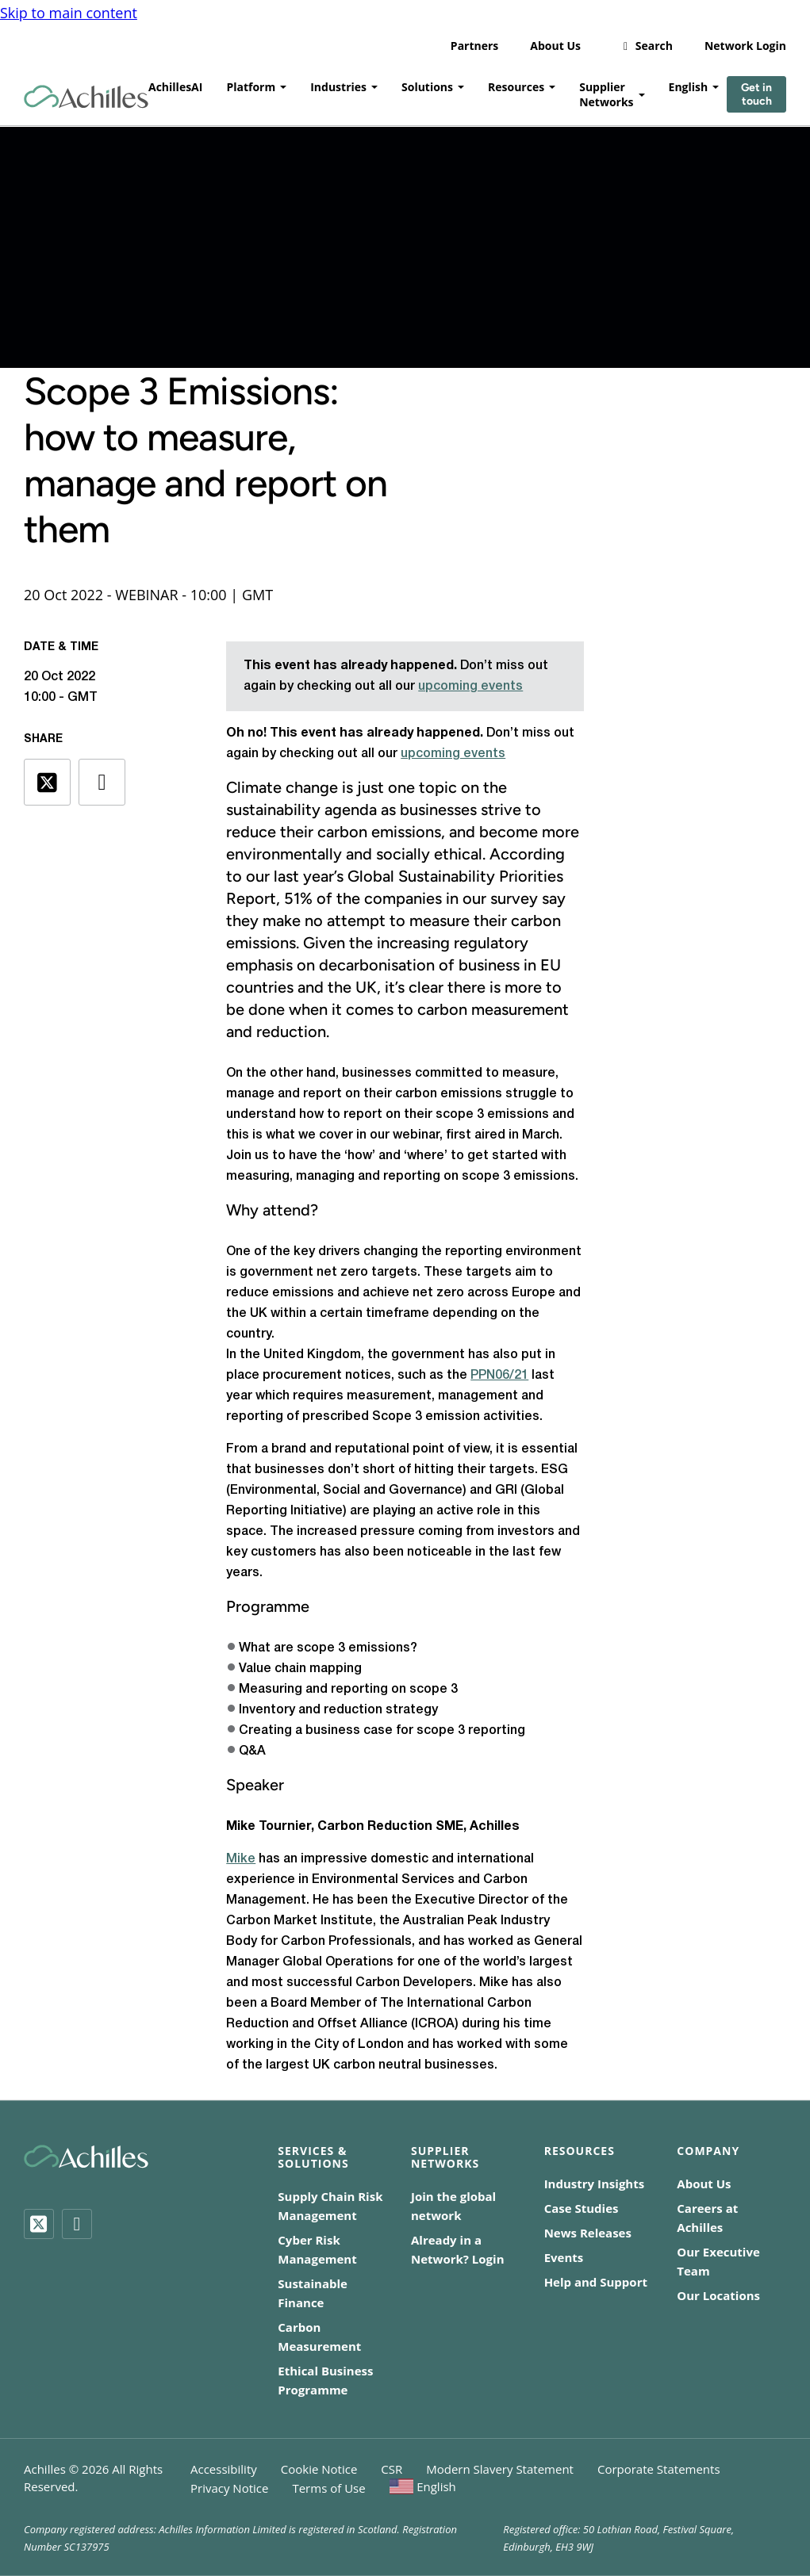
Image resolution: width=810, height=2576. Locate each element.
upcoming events (470, 686)
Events (564, 2257)
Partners (474, 42)
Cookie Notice (319, 2469)
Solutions (427, 83)
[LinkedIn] (77, 2224)
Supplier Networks (606, 91)
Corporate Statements (658, 2469)
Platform (250, 83)
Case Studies (581, 2208)
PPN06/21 (499, 1375)
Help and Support (595, 2282)
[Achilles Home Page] (86, 94)
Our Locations (718, 2295)
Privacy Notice (229, 2488)
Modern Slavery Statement (500, 2469)
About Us (555, 42)
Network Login (745, 42)
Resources (516, 83)
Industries (338, 83)
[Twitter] (39, 2224)
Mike (240, 1859)
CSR (391, 2469)
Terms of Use (328, 2488)
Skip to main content (68, 9)
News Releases (587, 2233)
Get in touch (756, 91)
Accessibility (223, 2469)
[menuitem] (423, 2486)
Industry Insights (594, 2183)
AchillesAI (175, 83)
